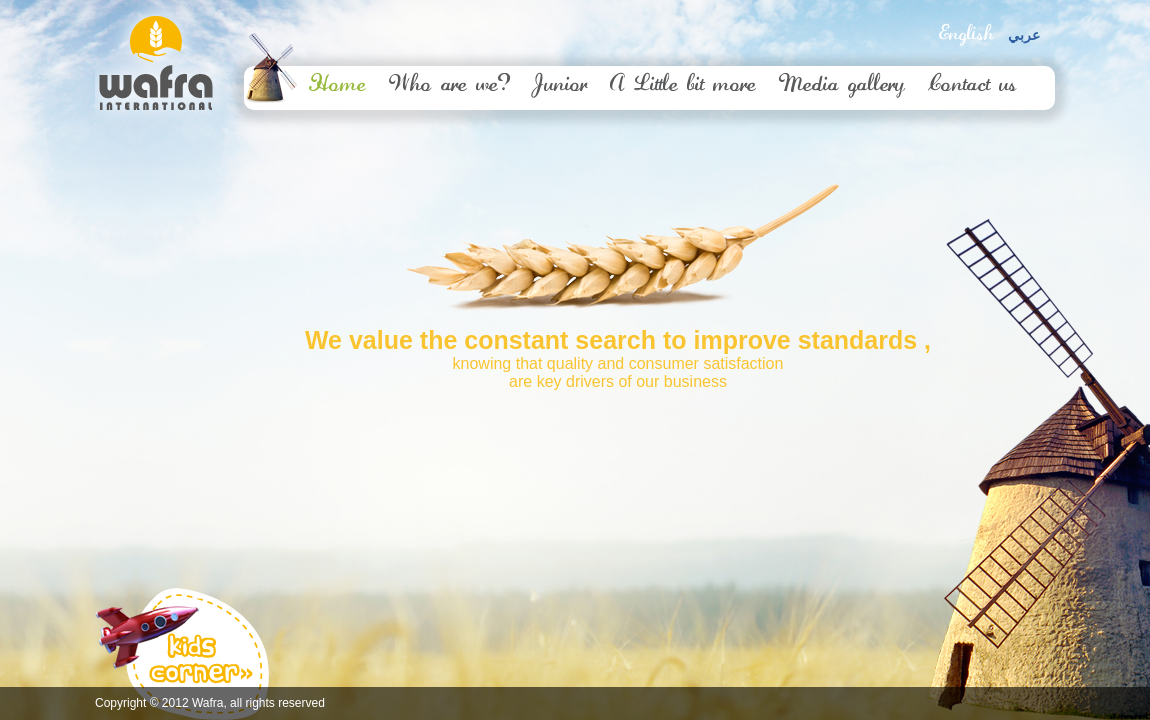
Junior (560, 86)
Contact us (972, 86)
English (966, 35)
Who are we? (449, 86)
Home (337, 86)
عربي (1024, 35)
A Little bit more (683, 86)
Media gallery (842, 86)
